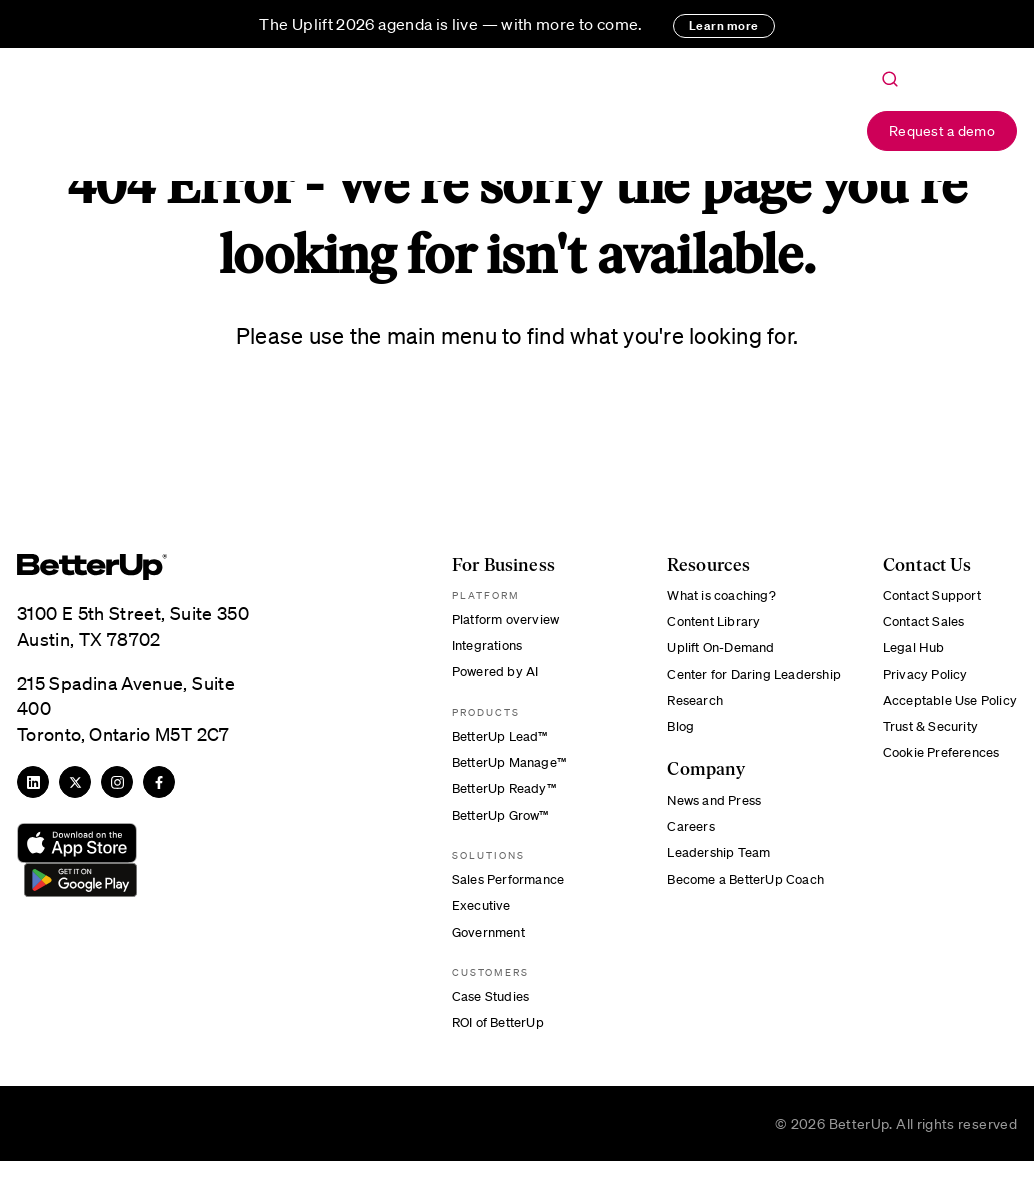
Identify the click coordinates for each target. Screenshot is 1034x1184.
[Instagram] (117, 782)
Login (810, 132)
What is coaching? (715, 596)
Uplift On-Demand (715, 652)
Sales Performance (503, 894)
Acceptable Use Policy (945, 709)
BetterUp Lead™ (495, 743)
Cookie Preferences (937, 765)
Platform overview (500, 620)
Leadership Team (713, 869)
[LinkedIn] (33, 782)
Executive (474, 922)
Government (483, 950)
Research (688, 709)
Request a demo (942, 130)
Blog (672, 737)
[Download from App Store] (77, 843)
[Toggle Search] (890, 80)
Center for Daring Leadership (740, 680)
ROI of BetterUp (494, 1045)
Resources (485, 132)
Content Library (708, 624)
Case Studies (484, 1016)
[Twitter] (75, 782)
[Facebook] (159, 782)
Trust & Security (925, 737)
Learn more (724, 25)
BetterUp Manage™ (505, 771)
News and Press (709, 812)
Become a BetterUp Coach (740, 897)
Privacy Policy (918, 680)
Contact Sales (918, 624)
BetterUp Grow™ (496, 827)
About (585, 132)
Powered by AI (490, 676)
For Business (364, 132)
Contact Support (926, 596)
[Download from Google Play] (77, 881)
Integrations (482, 648)
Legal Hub (906, 652)
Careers (683, 840)
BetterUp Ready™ (499, 799)
